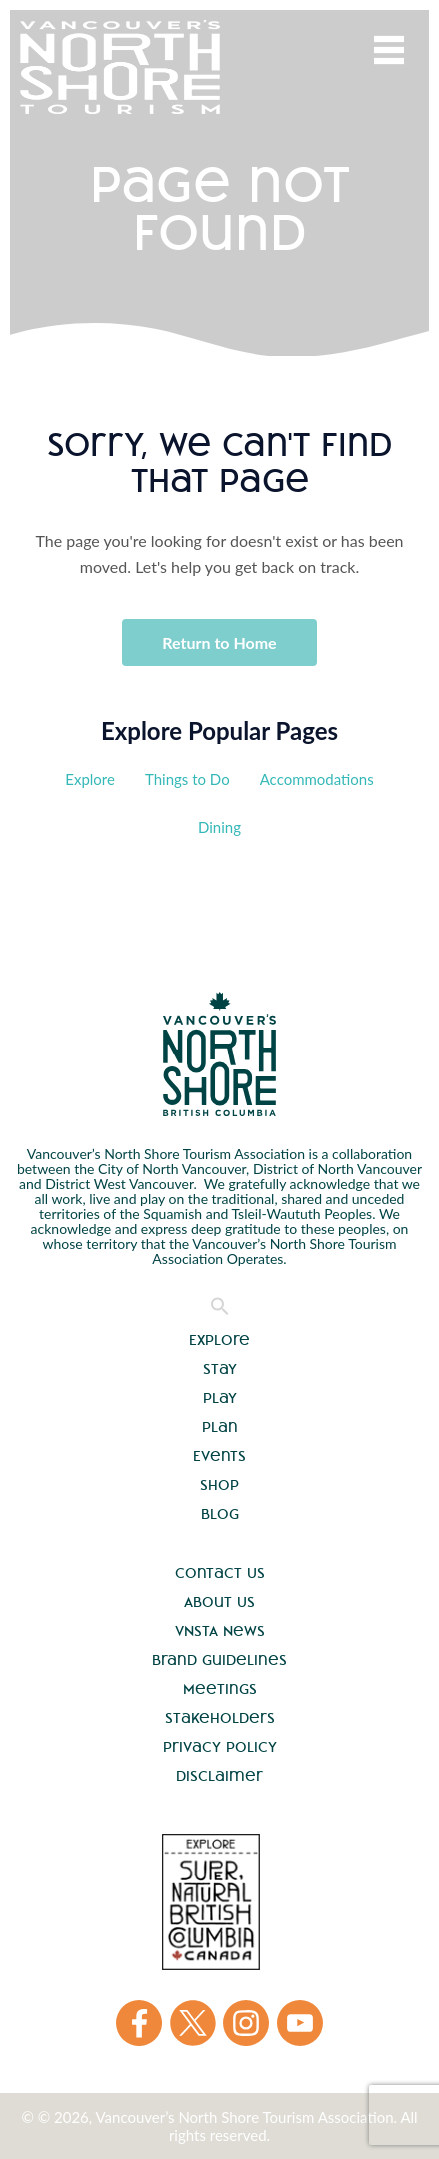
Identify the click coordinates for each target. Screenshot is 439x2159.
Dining (219, 827)
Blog (220, 1514)
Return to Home (219, 642)
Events (219, 1456)
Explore (90, 779)
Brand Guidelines (219, 1660)
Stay (220, 1369)
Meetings (220, 1689)
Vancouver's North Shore (219, 1054)
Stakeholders (220, 1718)
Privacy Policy (220, 1747)
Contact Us (220, 1573)
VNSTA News (220, 1631)
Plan (220, 1427)
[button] (220, 1311)
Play (220, 1398)
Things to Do (187, 779)
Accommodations (317, 779)
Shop (219, 1485)
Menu (389, 50)
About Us (219, 1602)
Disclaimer (219, 1776)
